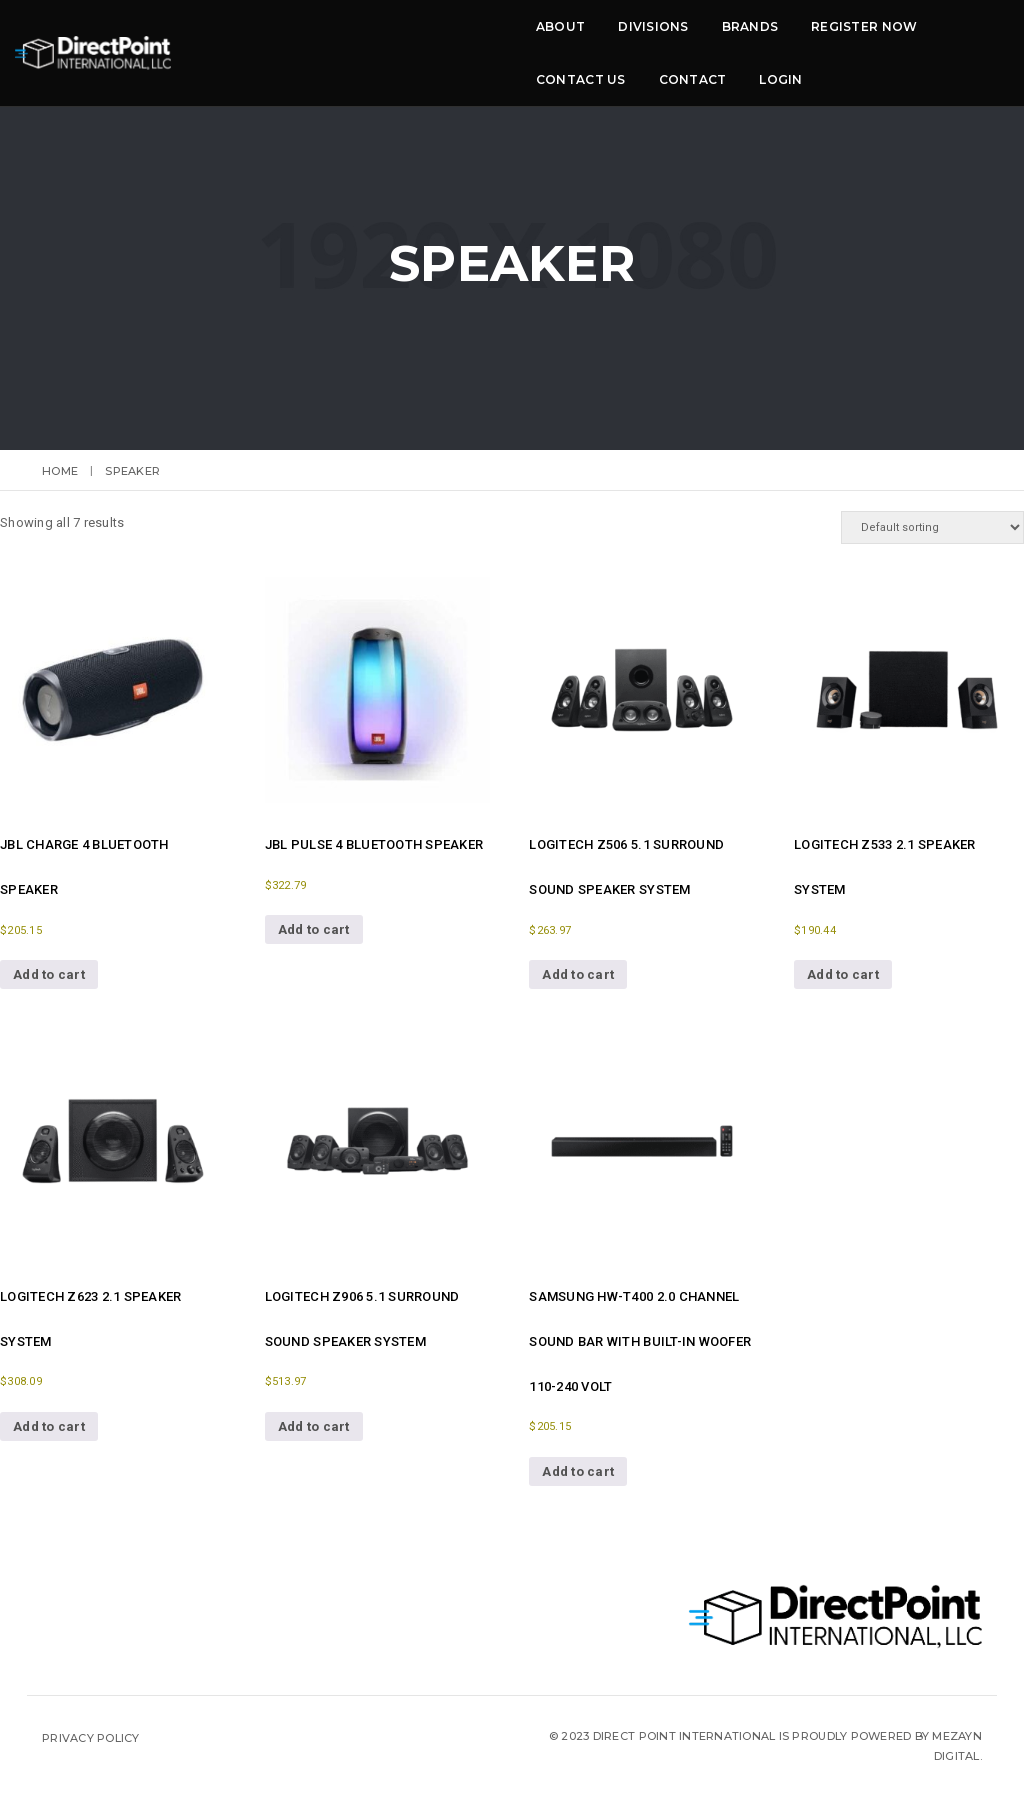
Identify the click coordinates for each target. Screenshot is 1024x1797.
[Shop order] (932, 527)
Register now (550, 37)
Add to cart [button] (49, 974)
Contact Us (681, 37)
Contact (793, 37)
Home (60, 471)
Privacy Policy (91, 1738)
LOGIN (880, 37)
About (246, 37)
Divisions (339, 37)
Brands (435, 37)
